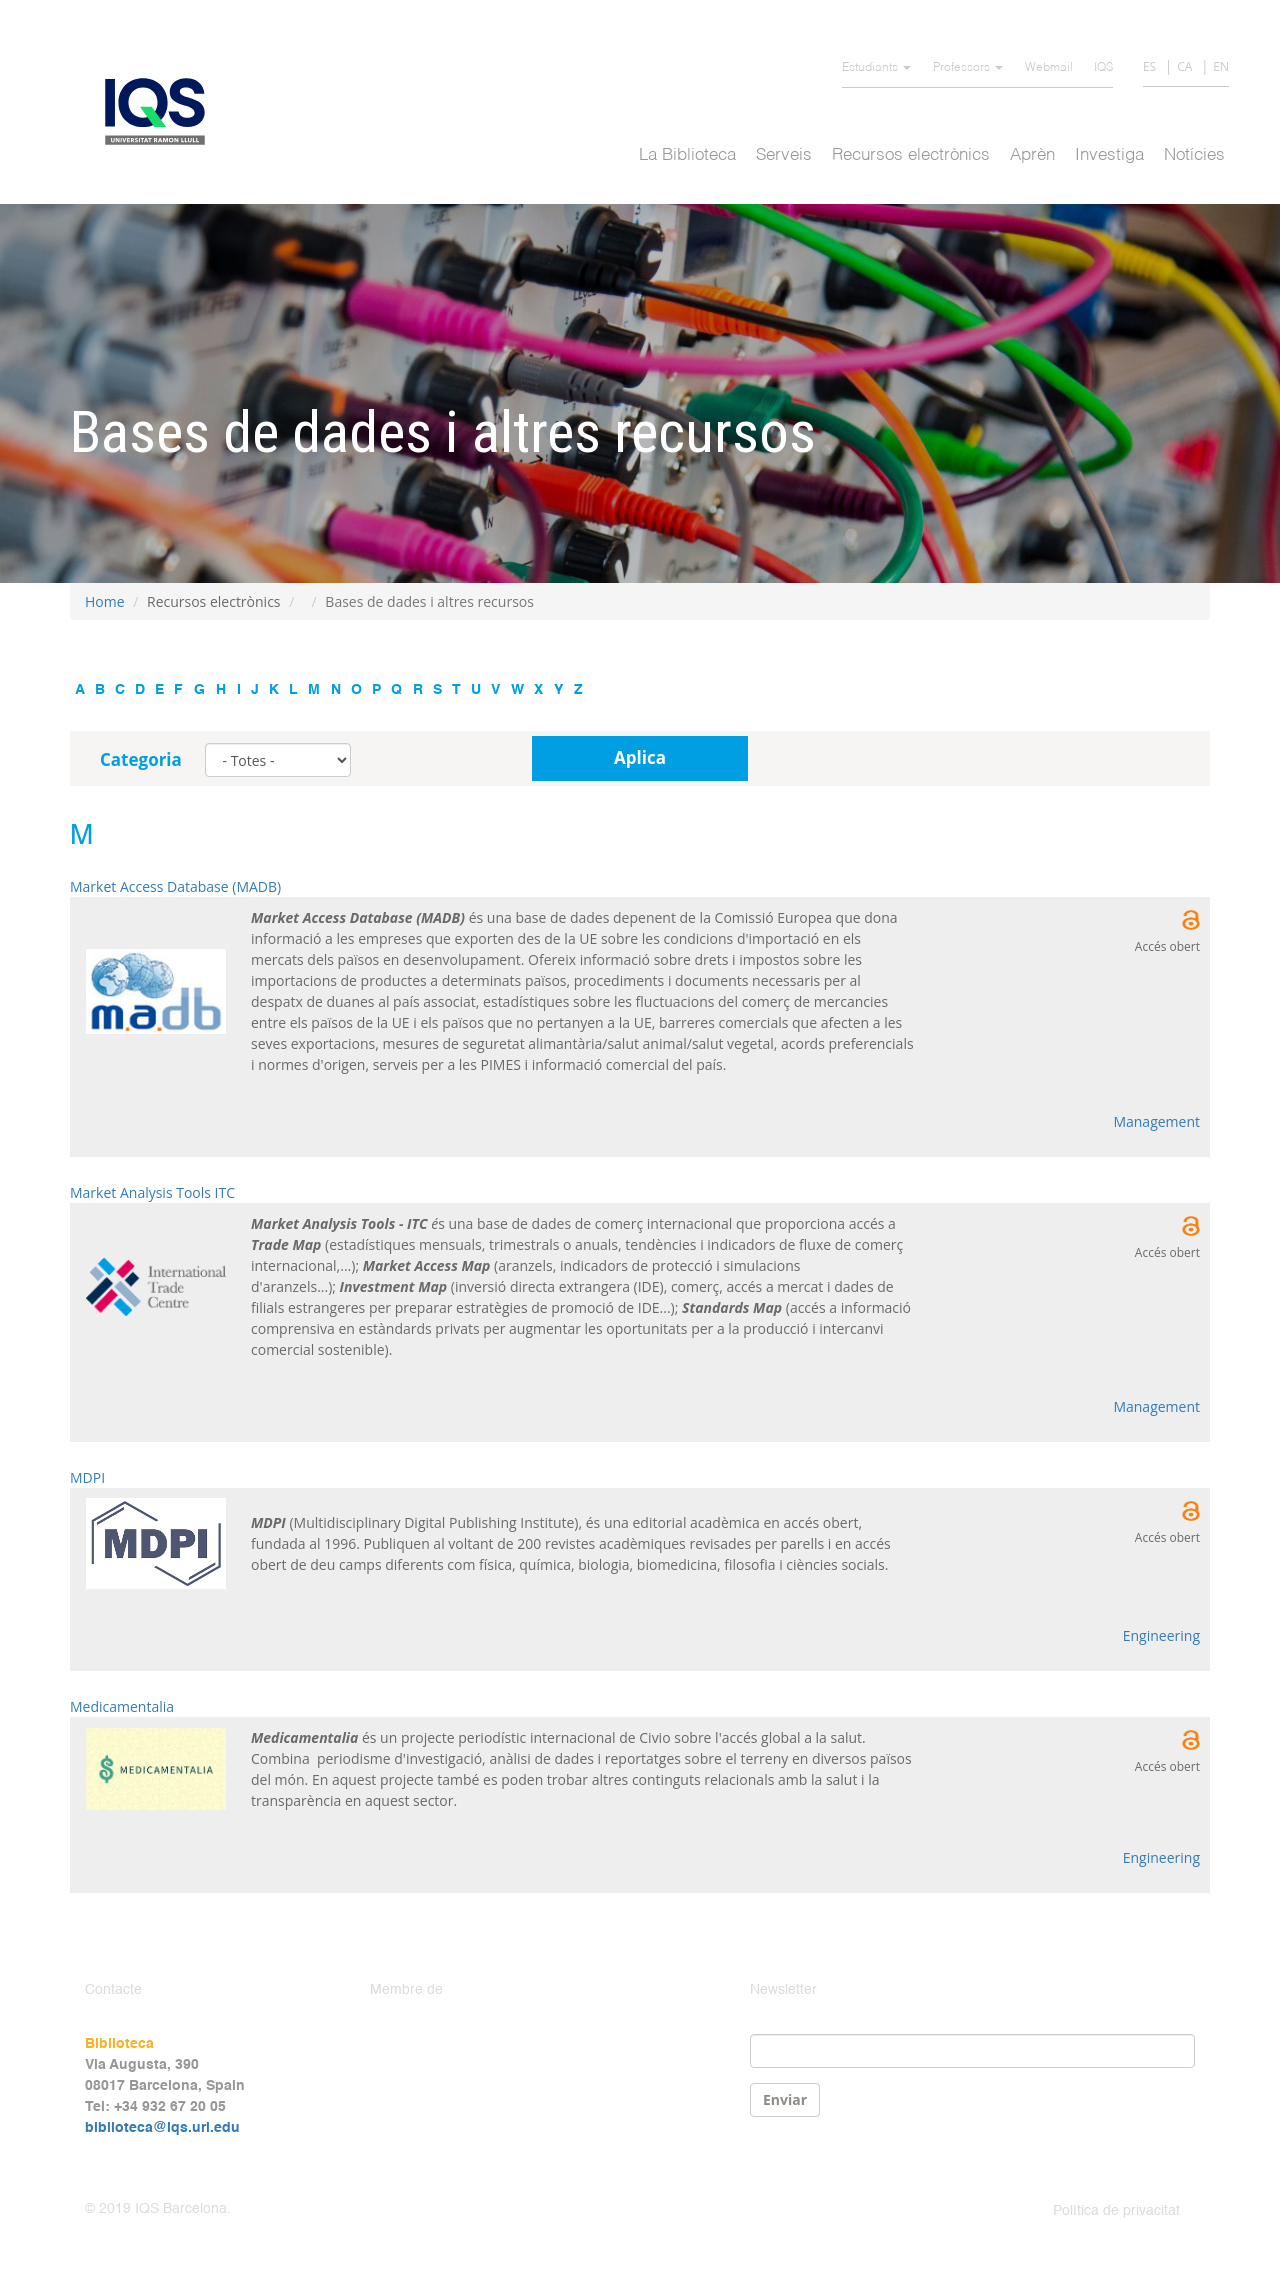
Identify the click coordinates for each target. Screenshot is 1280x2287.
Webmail (1049, 68)
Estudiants (876, 68)
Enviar (785, 2099)
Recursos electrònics (911, 155)
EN (1221, 66)
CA (1184, 66)
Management (1156, 1121)
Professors (968, 68)
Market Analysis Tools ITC (152, 1192)
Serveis (784, 155)
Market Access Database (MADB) (175, 886)
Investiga (1109, 155)
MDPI (87, 1477)
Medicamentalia (122, 1706)
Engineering (1161, 1635)
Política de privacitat (1116, 2211)
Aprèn (1032, 155)
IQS (1103, 68)
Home (105, 601)
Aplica (640, 757)
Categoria (141, 759)
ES (1149, 66)
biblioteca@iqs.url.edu (162, 2128)
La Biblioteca (687, 155)
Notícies (1194, 155)
